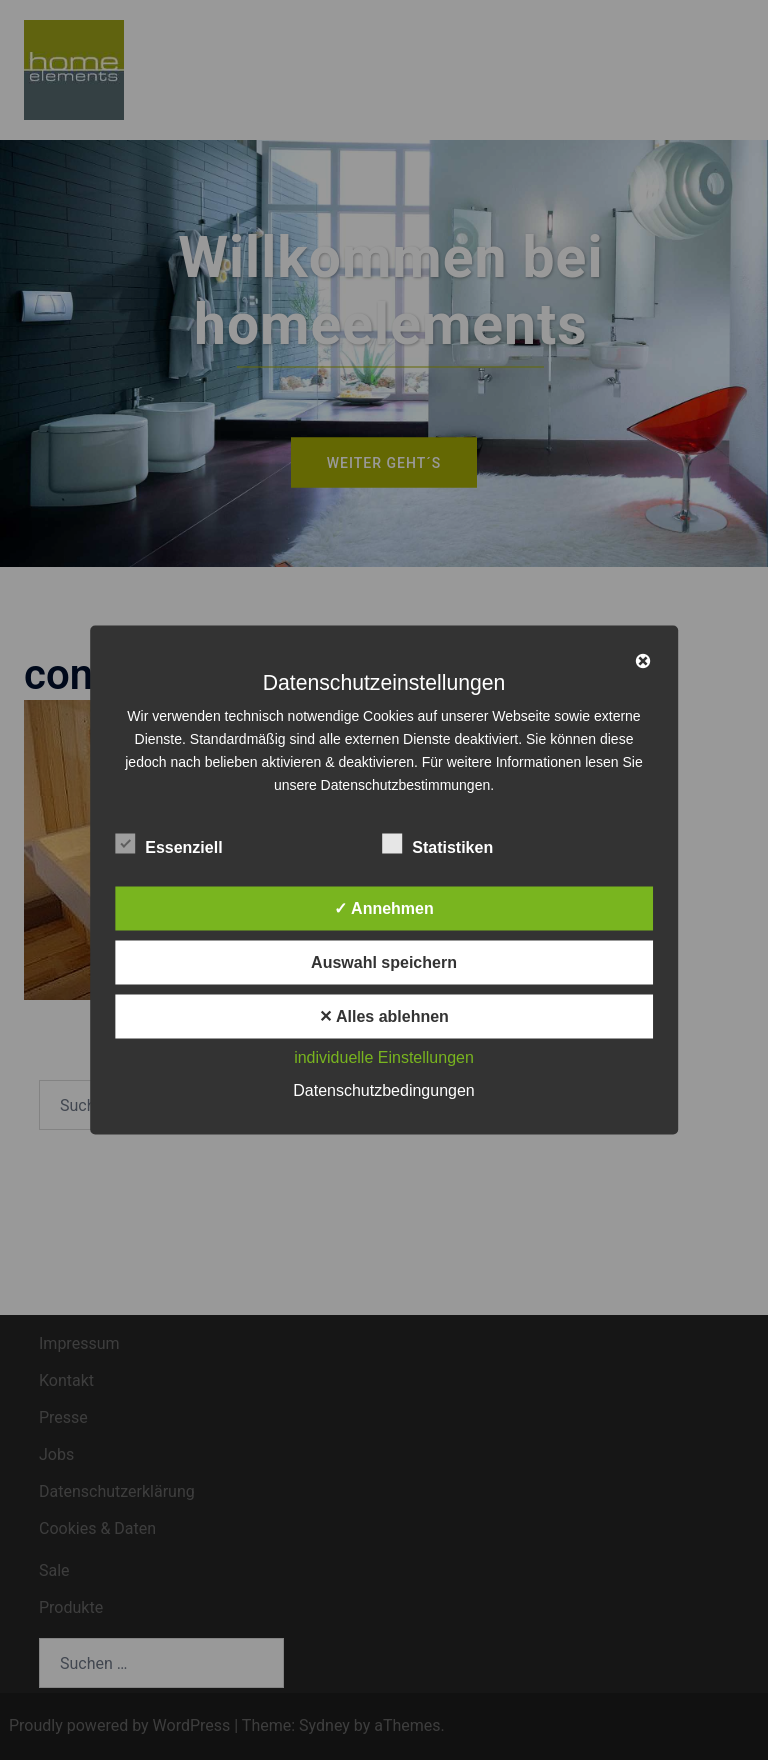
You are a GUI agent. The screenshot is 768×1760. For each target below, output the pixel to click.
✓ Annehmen (384, 908)
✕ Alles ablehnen (384, 1016)
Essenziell (168, 845)
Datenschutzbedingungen (383, 1090)
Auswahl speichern (384, 962)
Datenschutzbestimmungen (406, 785)
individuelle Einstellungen (384, 1057)
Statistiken (437, 845)
